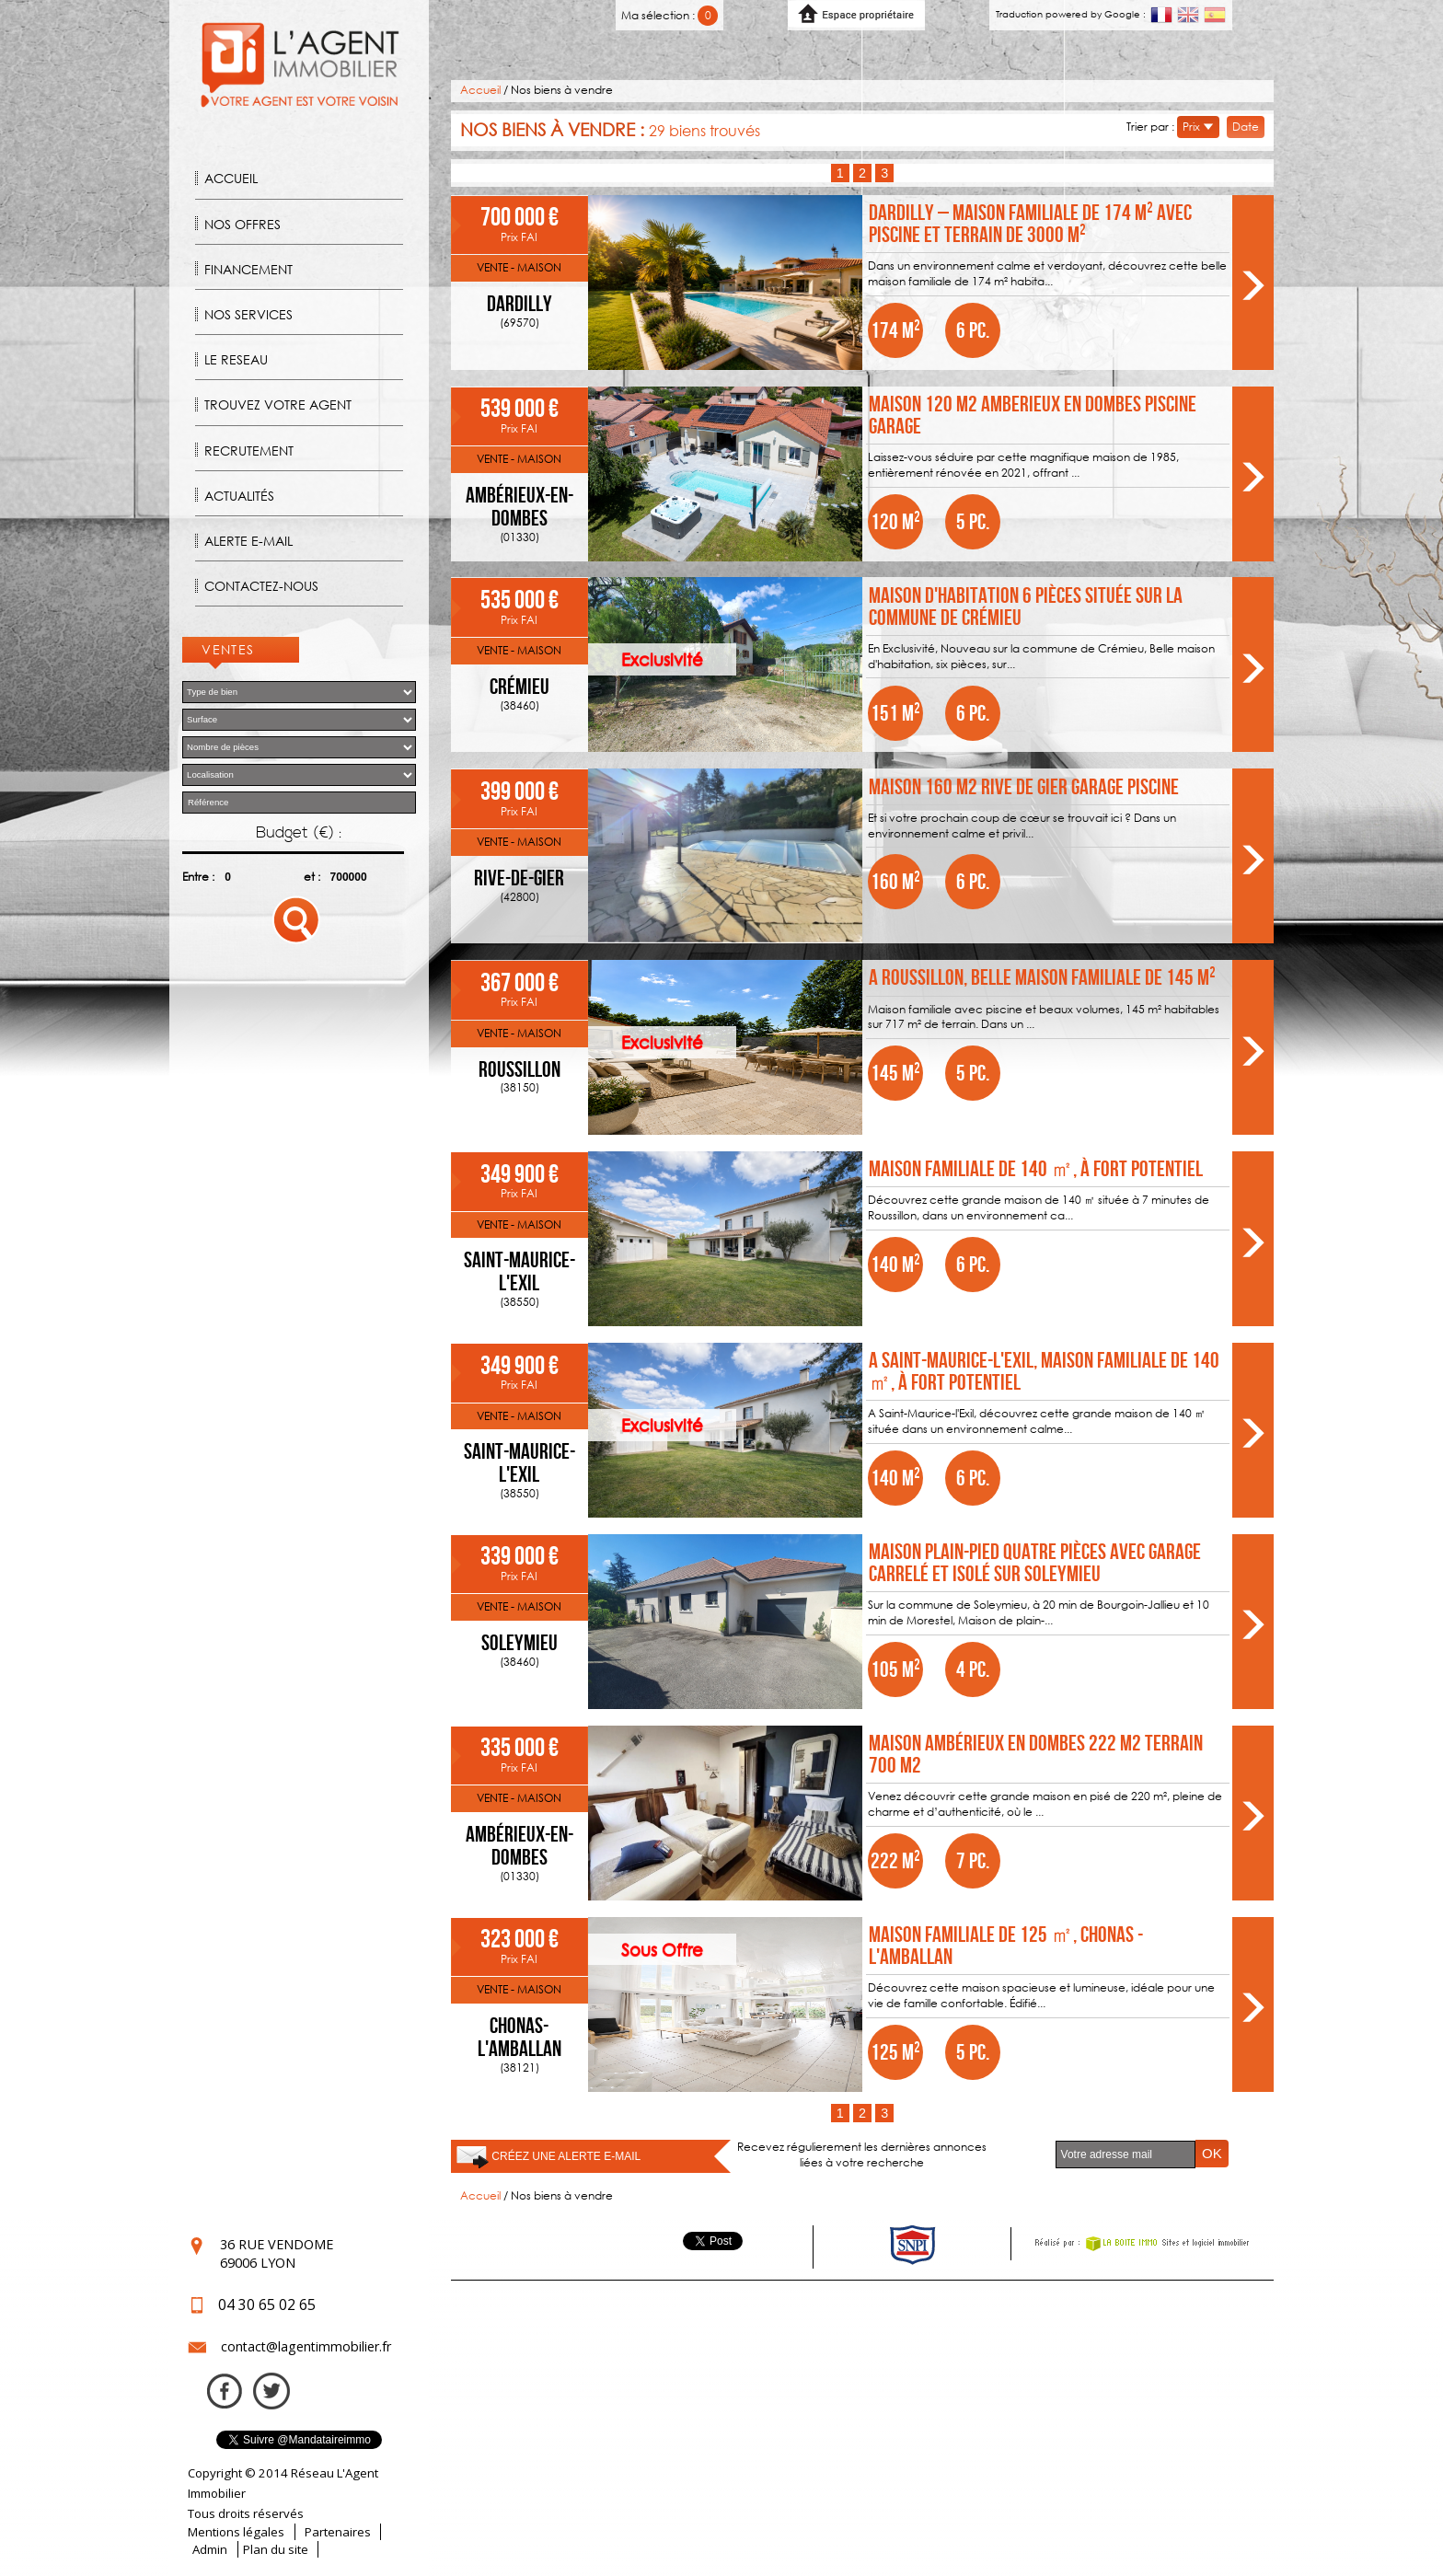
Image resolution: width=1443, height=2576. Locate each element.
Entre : (198, 877)
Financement (248, 269)
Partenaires (338, 2532)
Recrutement (249, 450)
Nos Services (248, 314)
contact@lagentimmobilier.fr (306, 2346)
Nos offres (242, 224)
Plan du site (275, 2549)
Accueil (231, 178)
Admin (209, 2549)
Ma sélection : (669, 15)
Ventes (228, 649)
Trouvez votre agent (278, 404)
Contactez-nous (261, 586)
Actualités (239, 495)
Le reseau (236, 359)
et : (312, 877)
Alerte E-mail (248, 541)
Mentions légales (236, 2532)
